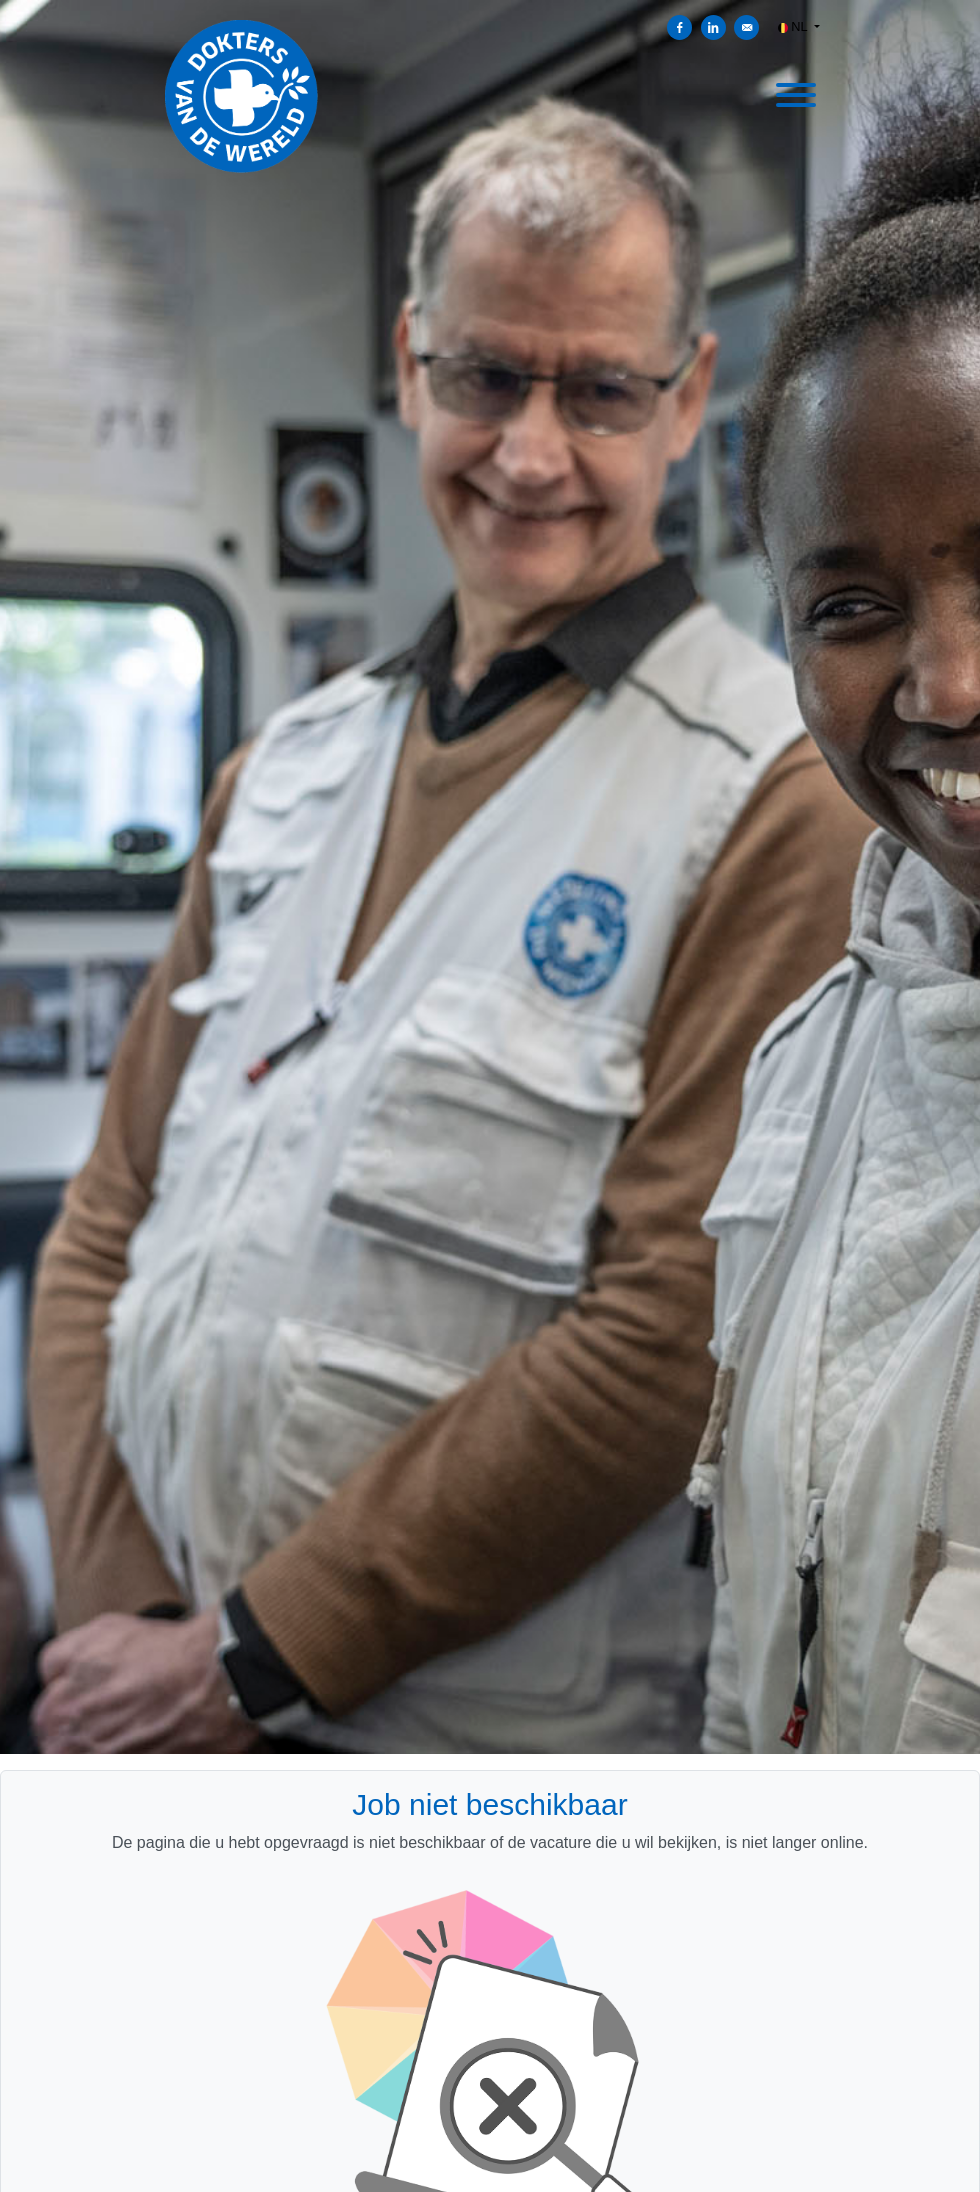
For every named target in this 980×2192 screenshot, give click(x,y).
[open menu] (795, 92)
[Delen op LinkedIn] (713, 27)
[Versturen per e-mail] (746, 27)
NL (794, 26)
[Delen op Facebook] (679, 27)
